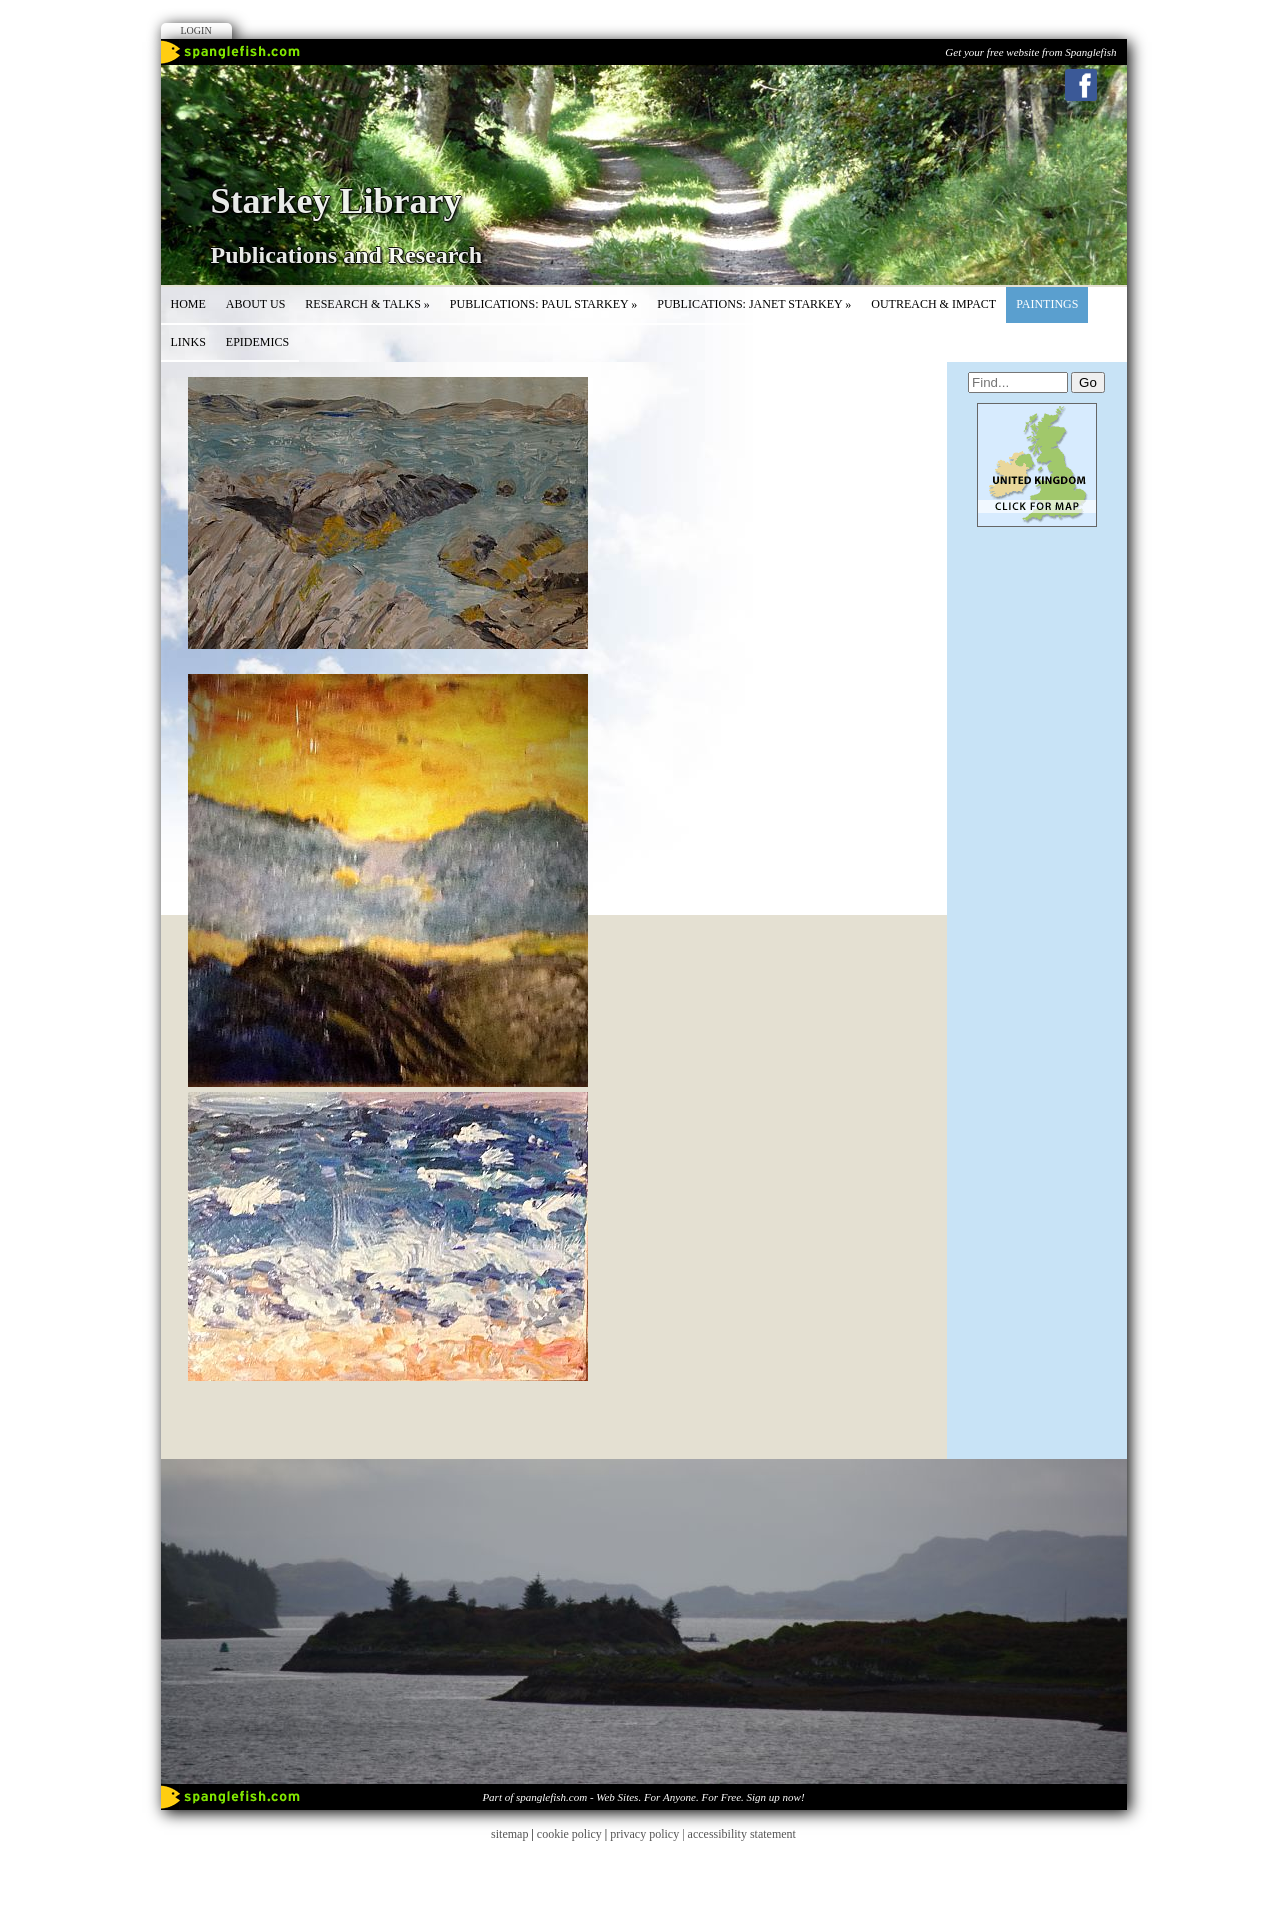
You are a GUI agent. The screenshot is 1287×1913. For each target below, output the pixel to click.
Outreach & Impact (933, 304)
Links (188, 342)
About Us (255, 304)
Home (188, 304)
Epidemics (257, 342)
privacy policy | (648, 1834)
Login (196, 30)
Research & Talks (367, 304)
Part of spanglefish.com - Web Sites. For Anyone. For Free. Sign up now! (643, 1797)
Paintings (1047, 304)
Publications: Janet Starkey (754, 304)
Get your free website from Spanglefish (1030, 52)
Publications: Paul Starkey (543, 304)
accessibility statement (742, 1834)
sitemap (509, 1834)
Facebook (1081, 85)
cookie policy (569, 1834)
